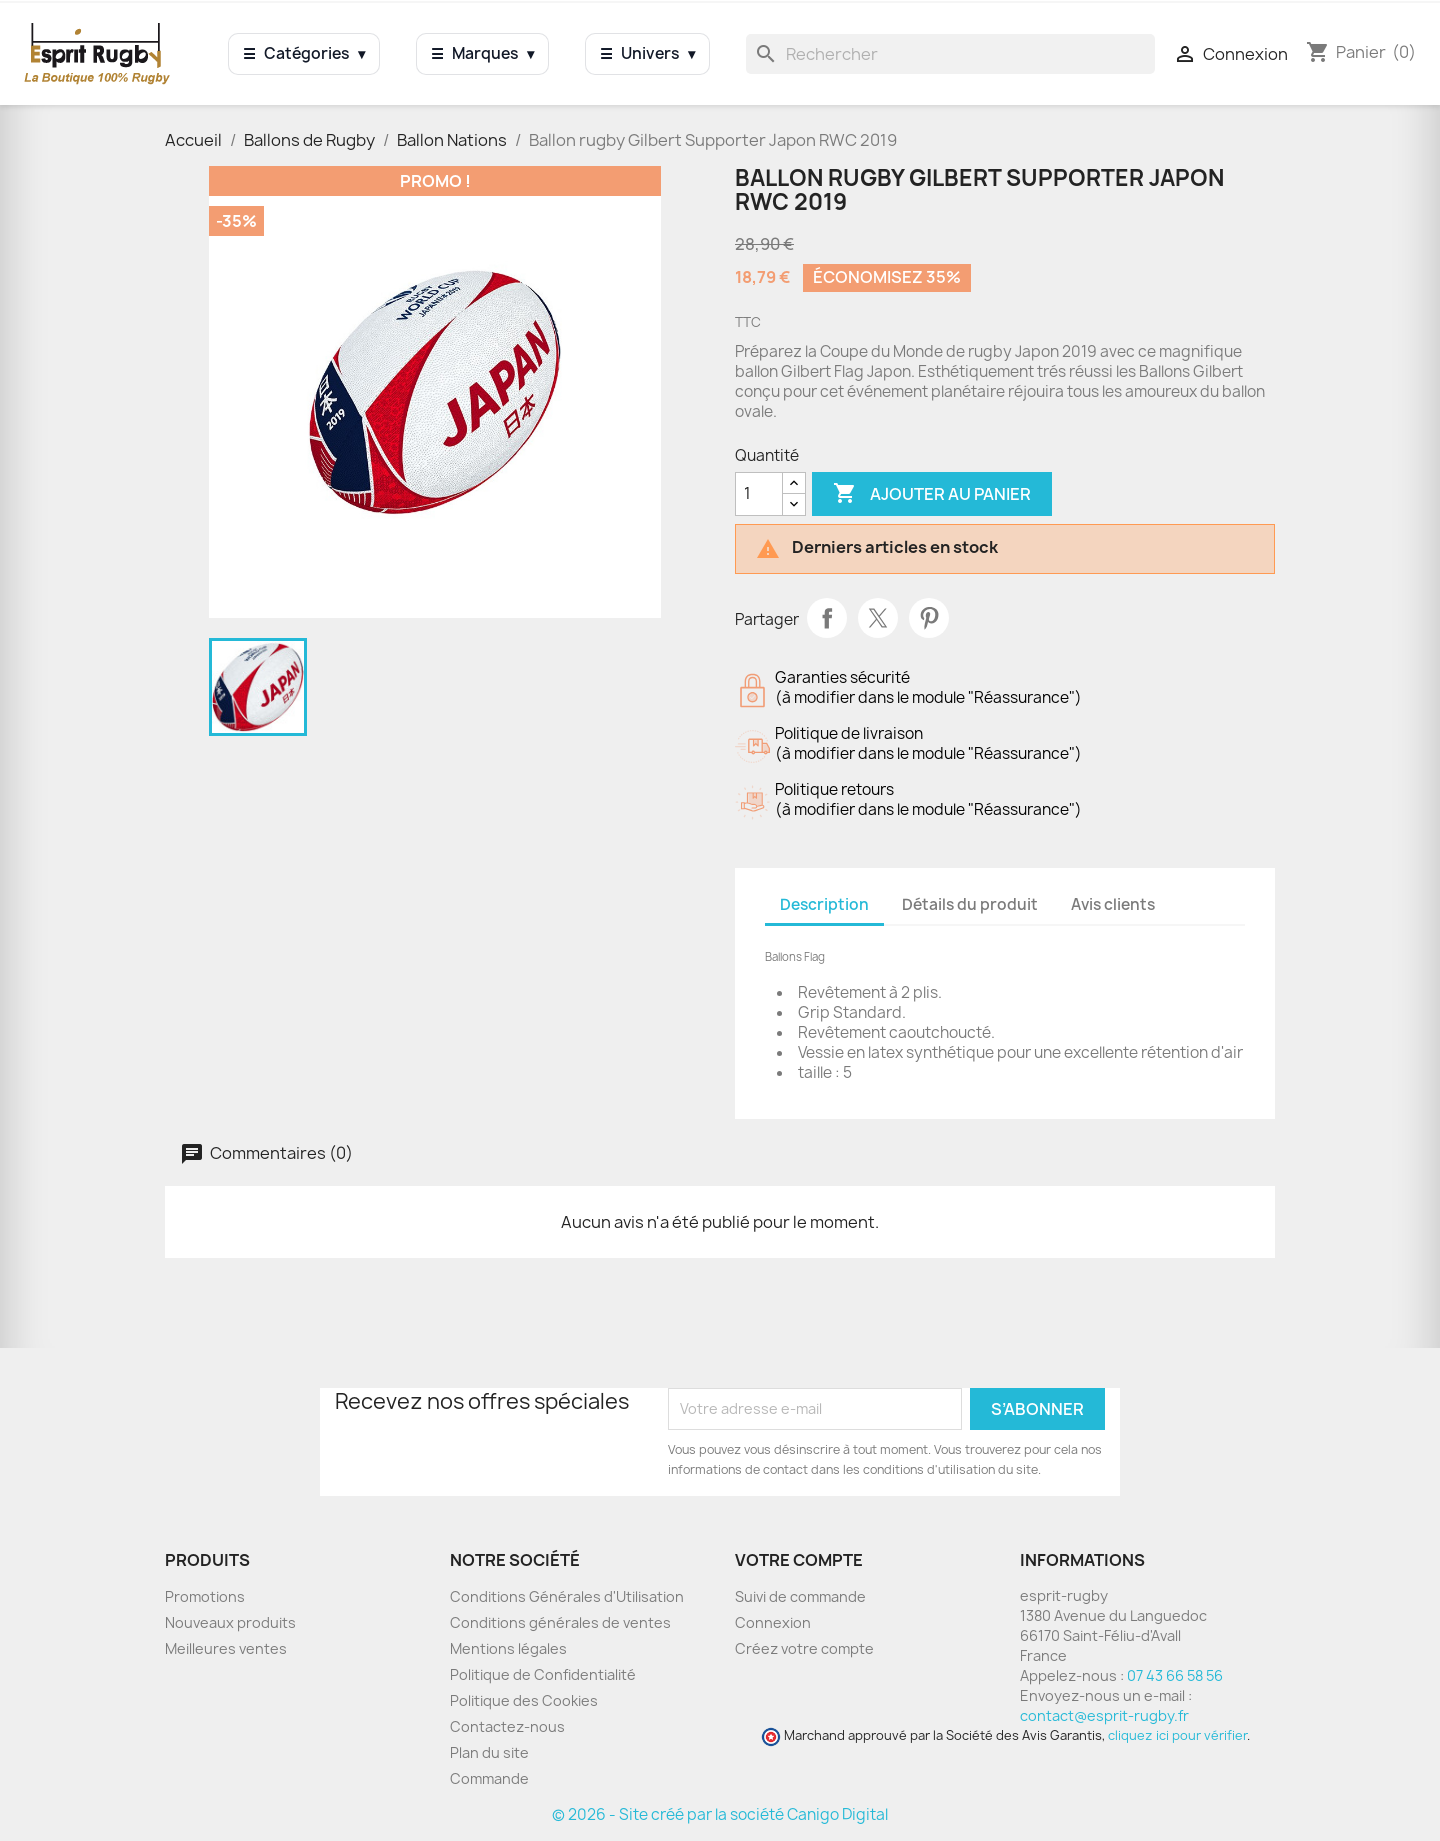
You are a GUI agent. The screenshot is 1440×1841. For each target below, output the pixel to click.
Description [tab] (824, 904)
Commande (489, 1778)
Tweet (878, 618)
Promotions (205, 1596)
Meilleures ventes (226, 1648)
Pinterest (929, 618)
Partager (827, 618)
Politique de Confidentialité (543, 1674)
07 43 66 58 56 (1175, 1675)
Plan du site (489, 1752)
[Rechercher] (950, 54)
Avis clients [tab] (1113, 904)
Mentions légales (508, 1648)
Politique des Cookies (524, 1700)
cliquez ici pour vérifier (1177, 1735)
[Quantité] (759, 494)
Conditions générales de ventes (560, 1622)
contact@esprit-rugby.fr (1104, 1715)
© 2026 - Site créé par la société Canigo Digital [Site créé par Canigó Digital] (720, 1814)
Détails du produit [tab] (970, 904)
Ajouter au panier (932, 494)
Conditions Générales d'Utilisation (567, 1596)
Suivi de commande (800, 1596)
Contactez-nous (507, 1726)
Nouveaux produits (230, 1622)
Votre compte (799, 1560)
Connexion (773, 1622)
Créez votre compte (804, 1648)
